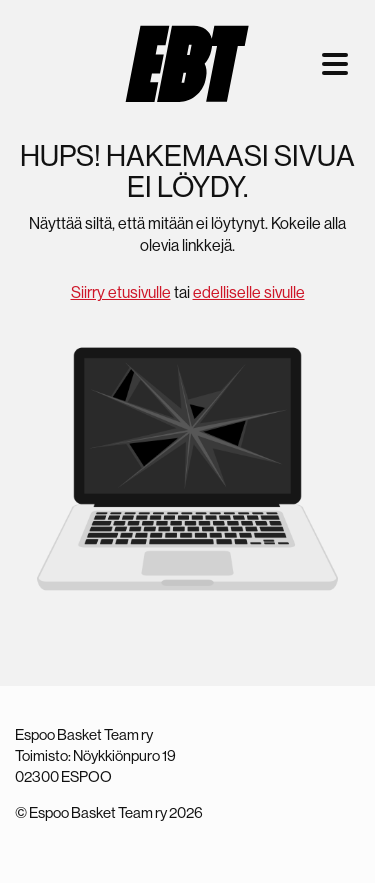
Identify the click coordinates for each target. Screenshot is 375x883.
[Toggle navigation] (335, 64)
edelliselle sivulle (249, 292)
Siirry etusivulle (121, 292)
